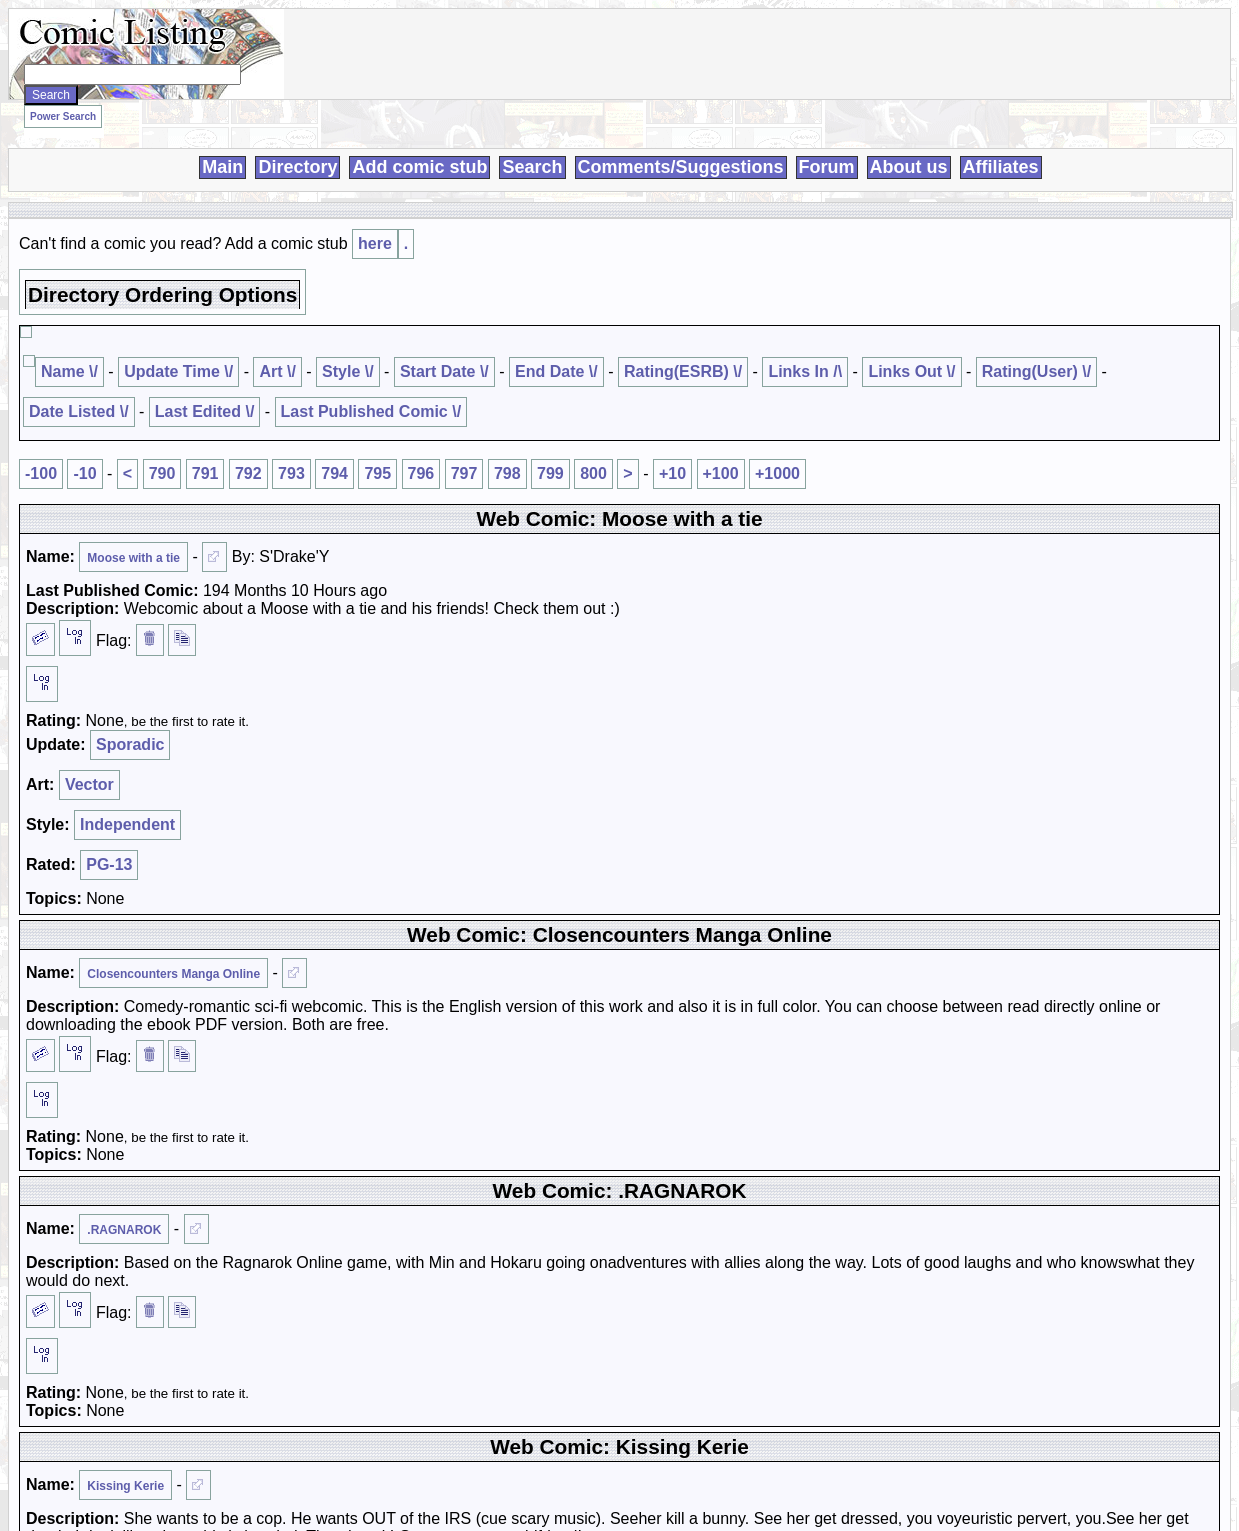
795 (377, 473)
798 (507, 473)
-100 (41, 473)
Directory (297, 167)
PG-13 (109, 864)
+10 (672, 473)
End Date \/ (556, 371)
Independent (127, 824)
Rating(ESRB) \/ (683, 371)
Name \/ (69, 371)
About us (909, 167)
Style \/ (348, 371)
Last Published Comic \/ (371, 411)
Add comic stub (419, 167)
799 (550, 473)
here (375, 243)
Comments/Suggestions (681, 167)
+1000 (777, 473)
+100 (721, 473)
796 (421, 473)
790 (162, 473)
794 (334, 473)
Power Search (63, 116)
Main (222, 167)
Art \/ (277, 371)
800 (593, 473)
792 (248, 473)
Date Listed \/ (79, 411)
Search (532, 167)
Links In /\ (805, 371)
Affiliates (1001, 167)
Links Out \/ (911, 371)
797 (464, 473)
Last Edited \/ (205, 411)
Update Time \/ (178, 371)
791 (205, 473)
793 (291, 473)
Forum (827, 167)
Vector (89, 784)
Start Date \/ (444, 371)
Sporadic (130, 744)
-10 (84, 473)
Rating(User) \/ (1036, 371)
